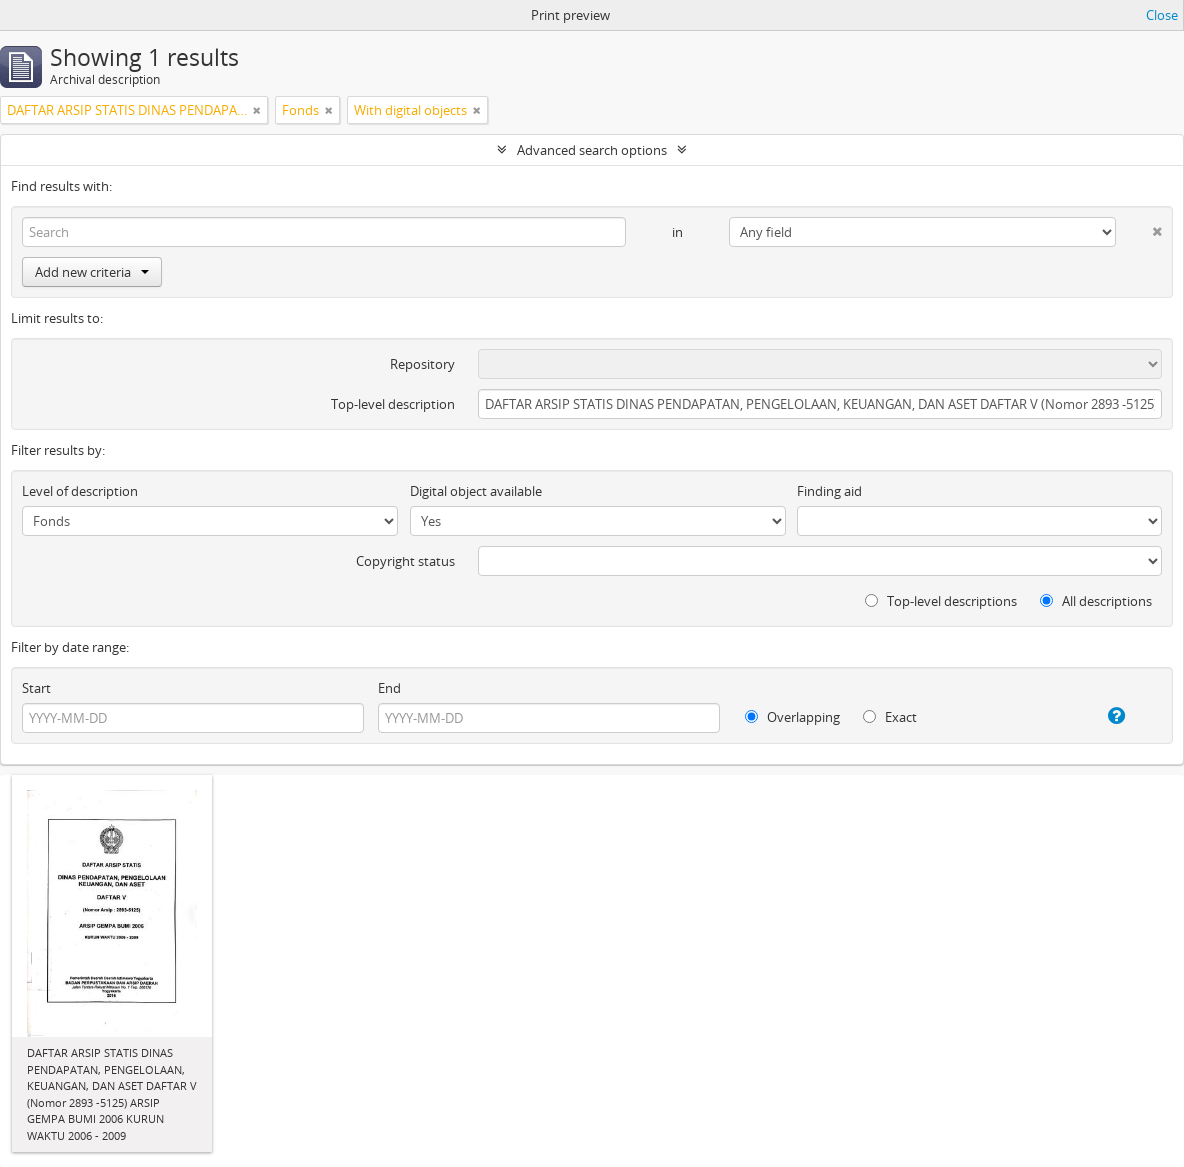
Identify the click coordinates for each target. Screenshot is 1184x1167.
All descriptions (1096, 601)
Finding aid (829, 491)
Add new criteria (92, 272)
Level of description (80, 491)
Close (1162, 15)
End (389, 688)
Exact (890, 717)
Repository (422, 364)
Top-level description (393, 404)
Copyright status (405, 561)
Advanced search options (592, 150)
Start (36, 688)
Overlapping (792, 717)
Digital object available (476, 491)
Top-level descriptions (941, 601)
